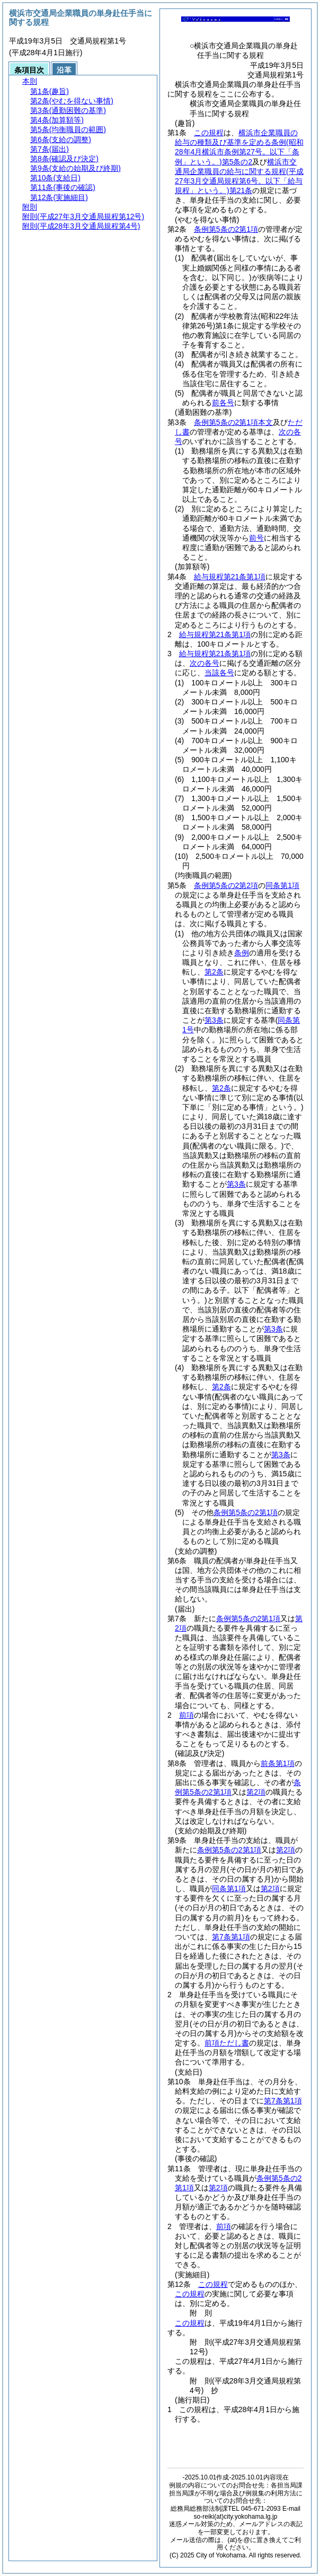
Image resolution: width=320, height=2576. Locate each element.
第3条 (214, 1020)
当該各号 (219, 672)
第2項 (255, 1792)
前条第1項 (278, 1763)
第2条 (214, 972)
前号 (256, 538)
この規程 (209, 132)
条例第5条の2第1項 (226, 229)
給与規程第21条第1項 (229, 576)
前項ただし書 (227, 2043)
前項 (186, 1715)
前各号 (223, 402)
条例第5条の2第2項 (226, 885)
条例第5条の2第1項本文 (233, 422)
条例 (241, 952)
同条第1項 (282, 885)
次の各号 (204, 663)
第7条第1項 (231, 1937)
